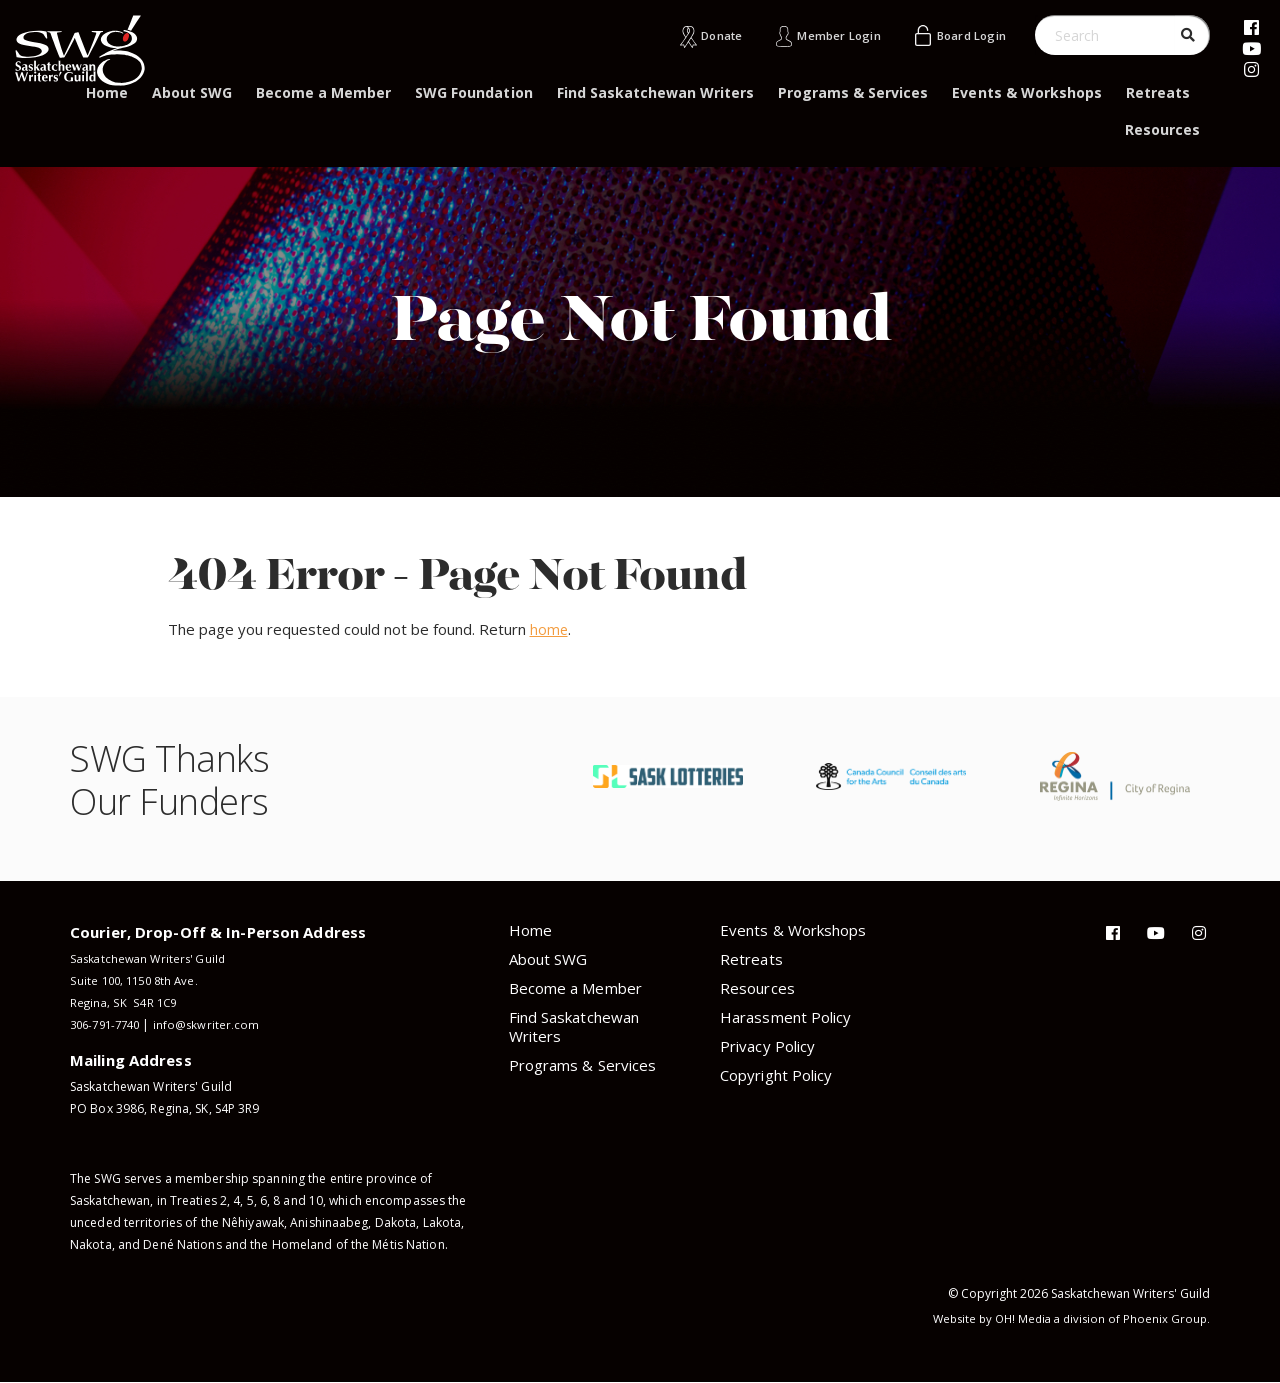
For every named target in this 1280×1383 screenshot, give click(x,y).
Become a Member (323, 92)
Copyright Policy (776, 1075)
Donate (695, 35)
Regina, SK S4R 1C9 (125, 1002)
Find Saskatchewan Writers (656, 92)
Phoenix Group (1164, 1318)
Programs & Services (853, 92)
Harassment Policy (785, 1017)
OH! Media (1017, 1318)
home (549, 629)
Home (107, 92)
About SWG (192, 92)
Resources (1162, 129)
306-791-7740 (109, 1024)
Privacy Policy (767, 1046)
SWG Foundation (473, 92)
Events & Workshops (1026, 92)
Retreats (1158, 92)
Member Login (821, 35)
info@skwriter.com (217, 1024)
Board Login (966, 35)
